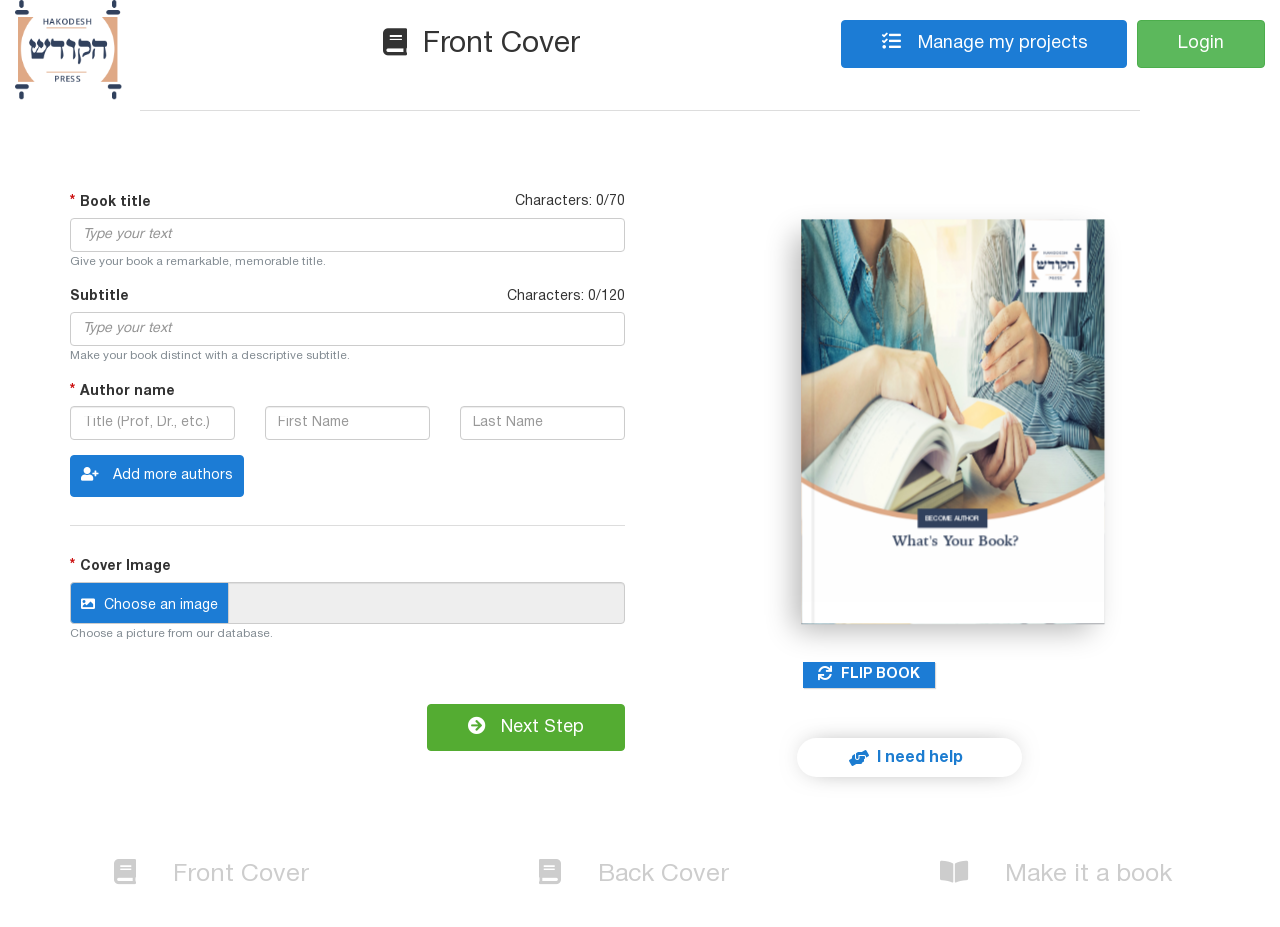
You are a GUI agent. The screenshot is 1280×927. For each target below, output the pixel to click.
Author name (127, 390)
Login (1201, 43)
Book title (115, 202)
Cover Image (125, 566)
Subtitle (99, 296)
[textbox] (347, 235)
